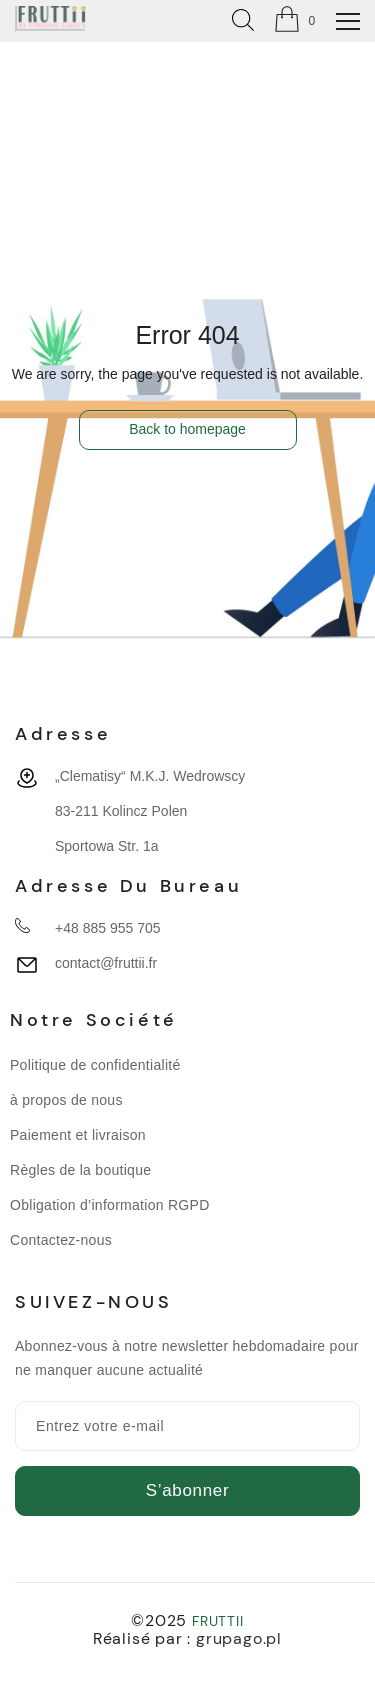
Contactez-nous (61, 1240)
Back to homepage (187, 429)
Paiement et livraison (78, 1135)
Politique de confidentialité (95, 1065)
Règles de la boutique (80, 1170)
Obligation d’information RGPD (110, 1205)
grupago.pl (239, 1638)
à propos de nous (66, 1100)
